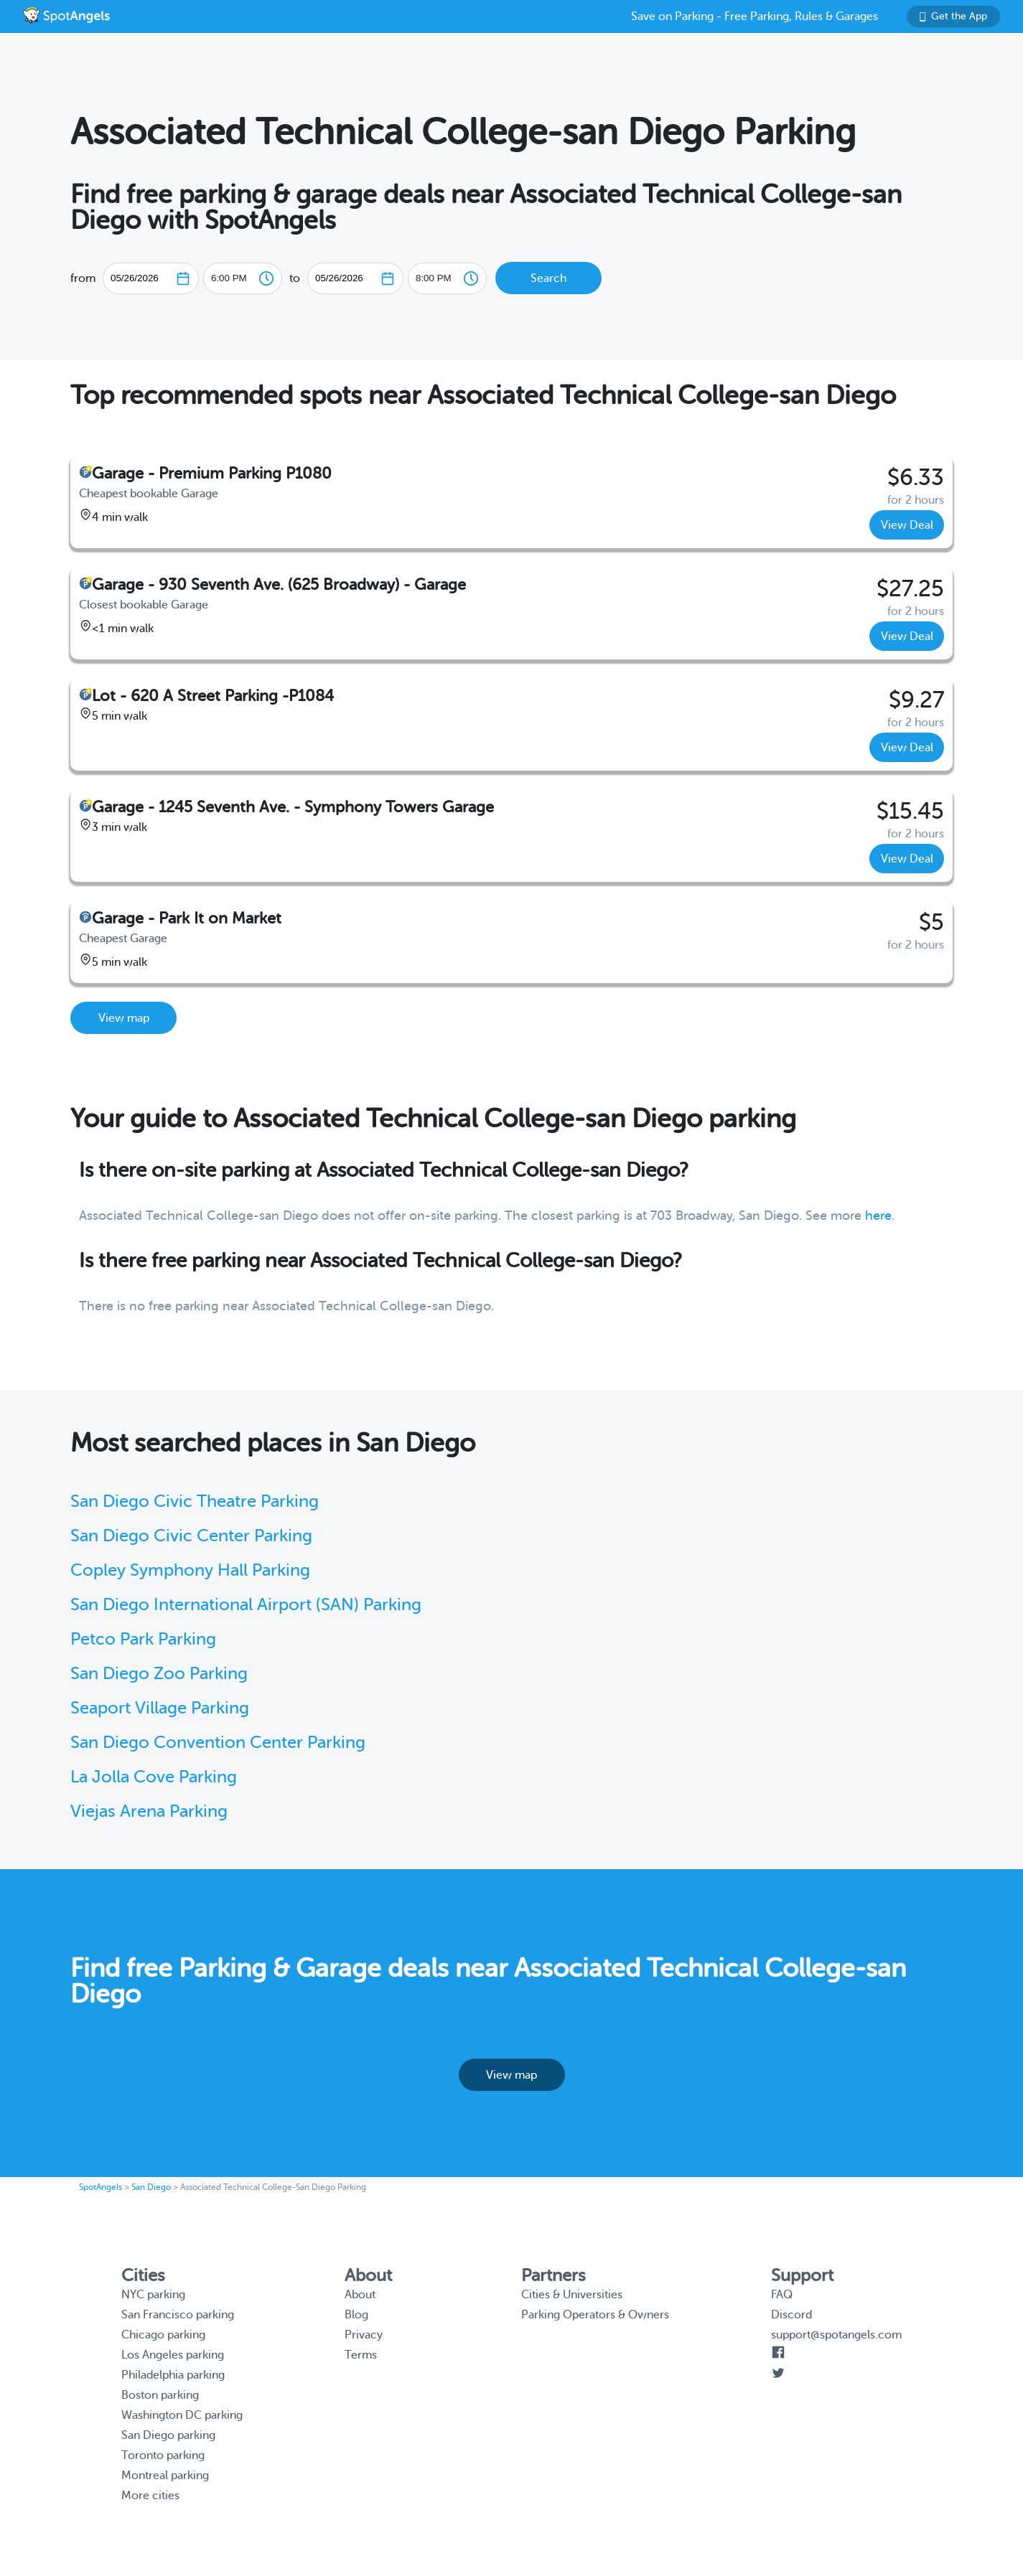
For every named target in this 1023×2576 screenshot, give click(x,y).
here (878, 1215)
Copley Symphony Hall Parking (190, 1570)
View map (123, 1018)
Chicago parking (163, 2334)
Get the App (953, 16)
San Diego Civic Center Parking (191, 1536)
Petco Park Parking (143, 1639)
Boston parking (160, 2395)
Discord (791, 2314)
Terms (361, 2355)
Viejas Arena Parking (149, 1811)
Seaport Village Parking (159, 1708)
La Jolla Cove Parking (153, 1777)
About (360, 2294)
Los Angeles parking (172, 2355)
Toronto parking (163, 2455)
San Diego (151, 2187)
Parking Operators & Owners (595, 2314)
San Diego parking (168, 2435)
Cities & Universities (571, 2294)
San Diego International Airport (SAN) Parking (245, 1604)
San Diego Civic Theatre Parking (194, 1501)
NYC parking (153, 2294)
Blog (356, 2314)
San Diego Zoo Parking (159, 1673)
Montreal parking (165, 2475)
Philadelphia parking (173, 2375)
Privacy (364, 2334)
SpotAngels (100, 2187)
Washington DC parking (182, 2415)
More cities (150, 2495)
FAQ (782, 2294)
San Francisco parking (177, 2314)
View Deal (907, 525)
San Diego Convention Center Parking (217, 1742)
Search (548, 278)
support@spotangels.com (836, 2334)
